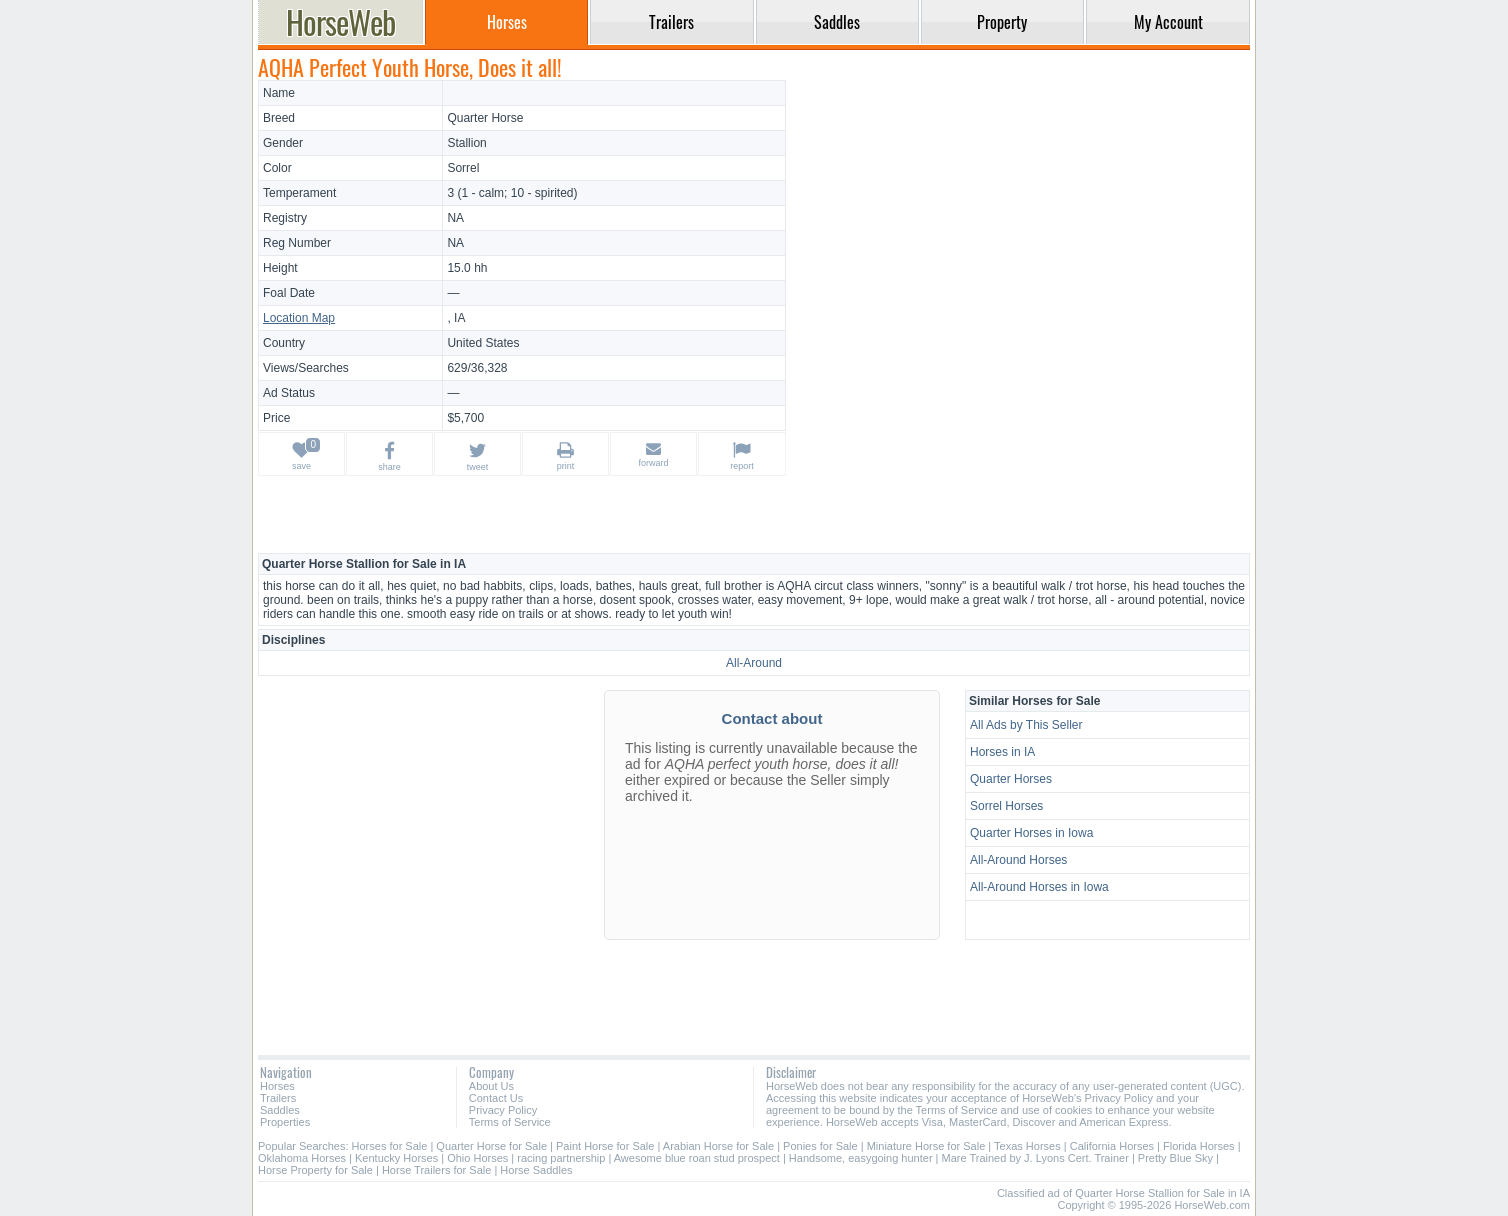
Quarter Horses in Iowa (1031, 833)
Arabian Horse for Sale (718, 1146)
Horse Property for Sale (315, 1170)
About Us (491, 1086)
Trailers (278, 1098)
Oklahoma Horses (302, 1158)
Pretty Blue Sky (1175, 1158)
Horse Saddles (536, 1170)
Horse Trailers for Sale (436, 1170)
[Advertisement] (1021, 220)
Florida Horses (1199, 1146)
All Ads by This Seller (1026, 725)
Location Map (299, 318)
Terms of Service (510, 1122)
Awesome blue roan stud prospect (697, 1158)
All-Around (754, 663)
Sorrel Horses (1006, 806)
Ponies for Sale (820, 1146)
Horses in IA (1002, 752)
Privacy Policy (503, 1110)
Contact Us (496, 1098)
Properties (285, 1122)
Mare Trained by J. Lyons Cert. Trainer (1035, 1158)
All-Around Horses (1018, 860)
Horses (277, 1086)
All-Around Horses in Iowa (1039, 887)
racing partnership (561, 1158)
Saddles (280, 1110)
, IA (456, 318)
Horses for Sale (390, 1146)
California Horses (1112, 1146)
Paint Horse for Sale (605, 1146)
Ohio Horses (477, 1158)
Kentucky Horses (396, 1158)
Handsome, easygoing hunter (861, 1158)
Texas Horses (1027, 1146)
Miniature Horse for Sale (926, 1146)
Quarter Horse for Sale (491, 1146)
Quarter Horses (1011, 779)
